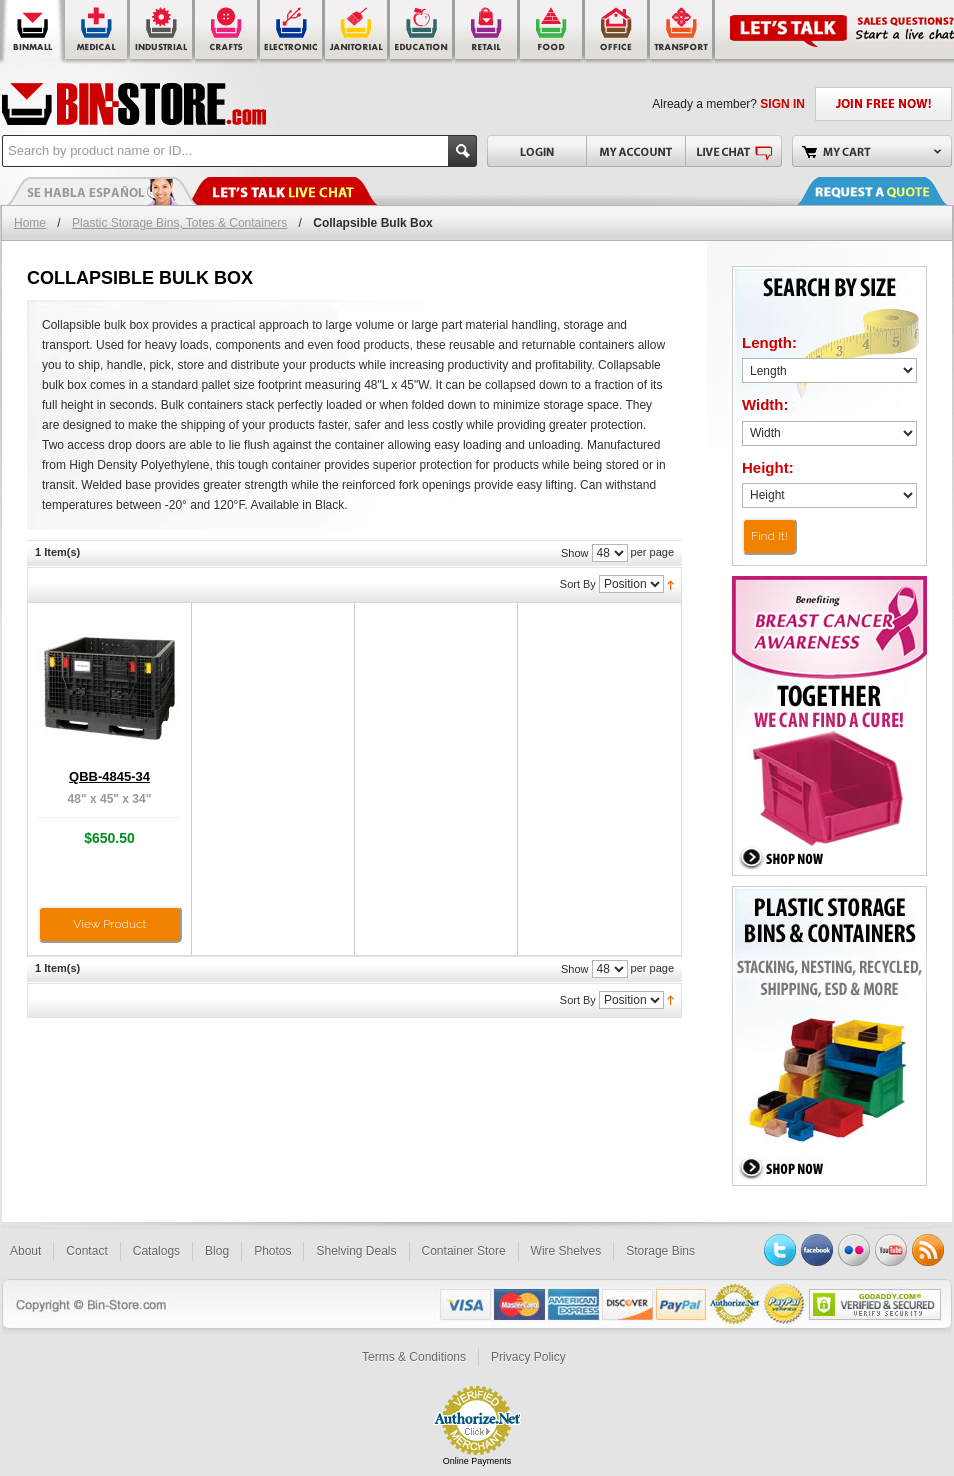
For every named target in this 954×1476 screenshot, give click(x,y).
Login (536, 151)
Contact (86, 1251)
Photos (272, 1251)
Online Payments (477, 1461)
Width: (765, 404)
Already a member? (728, 104)
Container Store (464, 1251)
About (25, 1251)
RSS (928, 1250)
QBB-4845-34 (109, 776)
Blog (217, 1251)
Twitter (780, 1250)
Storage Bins (660, 1251)
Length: (769, 342)
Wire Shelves (566, 1251)
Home (30, 223)
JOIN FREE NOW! (883, 104)
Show (575, 553)
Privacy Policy (528, 1357)
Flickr (854, 1250)
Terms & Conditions (414, 1357)
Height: (768, 467)
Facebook (817, 1250)
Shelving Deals (356, 1251)
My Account (635, 151)
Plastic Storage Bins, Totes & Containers (179, 223)
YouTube (891, 1250)
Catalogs (156, 1251)
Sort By (578, 584)
